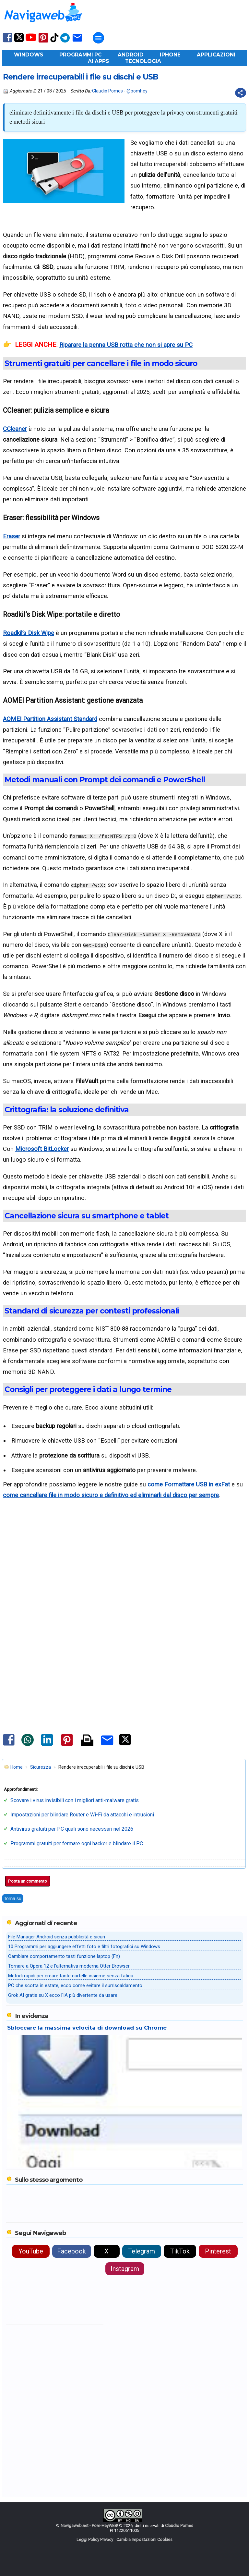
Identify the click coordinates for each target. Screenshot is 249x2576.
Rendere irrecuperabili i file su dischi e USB (80, 76)
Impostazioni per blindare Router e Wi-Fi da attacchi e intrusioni (82, 1815)
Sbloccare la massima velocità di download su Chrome (87, 2027)
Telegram (141, 2251)
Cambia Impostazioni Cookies (144, 2539)
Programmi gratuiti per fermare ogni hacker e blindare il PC (76, 1843)
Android (131, 55)
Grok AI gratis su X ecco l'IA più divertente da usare (62, 1995)
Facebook (71, 2251)
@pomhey (137, 90)
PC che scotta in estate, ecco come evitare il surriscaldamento (75, 1985)
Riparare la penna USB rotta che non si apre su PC (126, 344)
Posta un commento (27, 1881)
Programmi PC (80, 55)
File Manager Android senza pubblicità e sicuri (56, 1937)
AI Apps (98, 61)
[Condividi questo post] (240, 93)
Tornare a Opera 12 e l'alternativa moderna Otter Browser (69, 1966)
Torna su (12, 1898)
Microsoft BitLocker (42, 1148)
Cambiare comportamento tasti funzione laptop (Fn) (64, 1956)
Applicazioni (216, 55)
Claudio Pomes (107, 90)
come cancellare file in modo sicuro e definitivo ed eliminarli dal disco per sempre (111, 1495)
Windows (28, 55)
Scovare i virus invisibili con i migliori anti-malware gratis (74, 1800)
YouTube (30, 2251)
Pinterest (218, 2251)
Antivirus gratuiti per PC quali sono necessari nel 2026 (71, 1829)
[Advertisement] (124, 1577)
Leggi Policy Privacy (95, 2539)
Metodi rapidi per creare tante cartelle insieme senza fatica (70, 1976)
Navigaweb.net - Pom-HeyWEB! (89, 2525)
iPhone (170, 55)
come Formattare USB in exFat (189, 1484)
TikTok (180, 2251)
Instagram (125, 2269)
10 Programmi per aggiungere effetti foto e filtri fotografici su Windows (84, 1946)
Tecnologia (143, 61)
